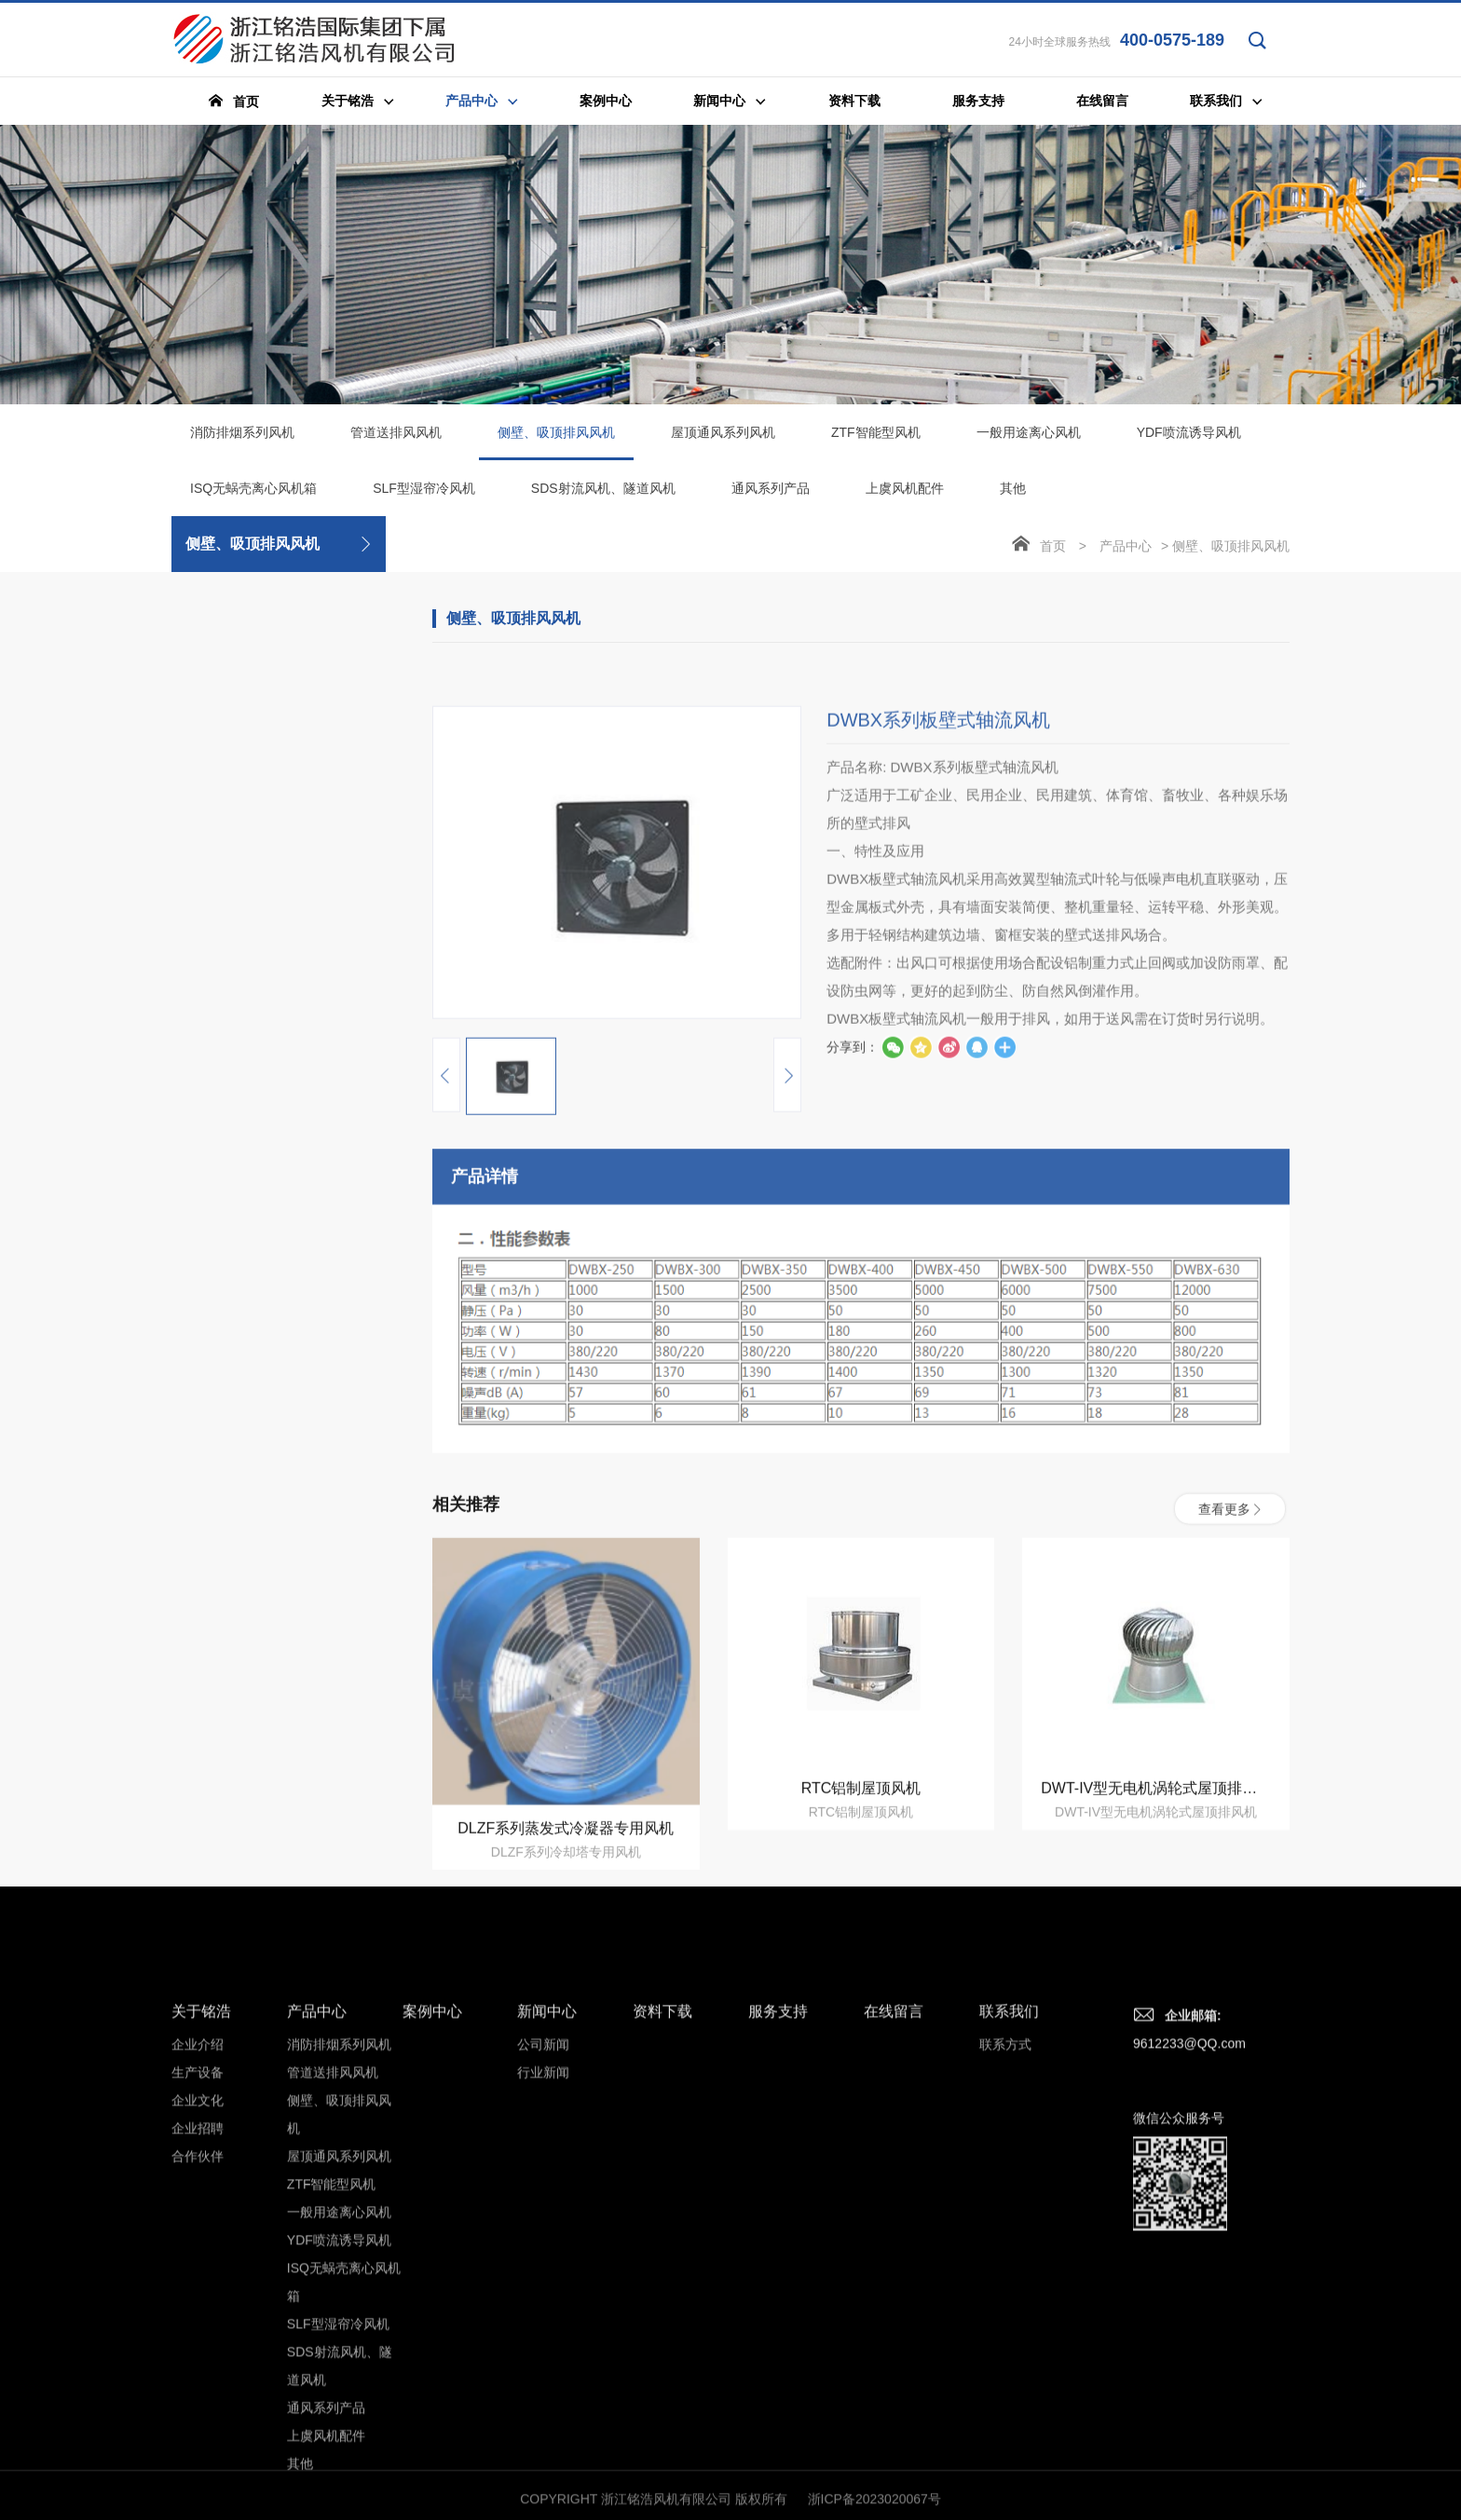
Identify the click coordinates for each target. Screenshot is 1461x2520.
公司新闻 (543, 2304)
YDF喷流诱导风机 (1189, 436)
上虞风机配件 (905, 492)
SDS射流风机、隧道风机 (603, 492)
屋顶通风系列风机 (723, 436)
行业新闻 (543, 2332)
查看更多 (1230, 1680)
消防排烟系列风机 (242, 436)
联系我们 (1009, 2272)
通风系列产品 (770, 492)
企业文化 (197, 2360)
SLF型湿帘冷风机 (424, 492)
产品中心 (1125, 550)
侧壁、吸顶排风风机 (556, 447)
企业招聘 (197, 2388)
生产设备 (197, 2332)
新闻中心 (547, 2272)
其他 (1013, 492)
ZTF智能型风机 (876, 436)
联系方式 (1005, 2304)
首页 (1053, 550)
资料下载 (662, 2272)
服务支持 (778, 2272)
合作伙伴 (197, 2416)
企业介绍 (197, 2304)
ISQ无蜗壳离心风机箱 (253, 492)
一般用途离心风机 (1028, 436)
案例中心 (432, 2272)
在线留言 (893, 2272)
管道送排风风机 (396, 436)
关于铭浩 (201, 2272)
